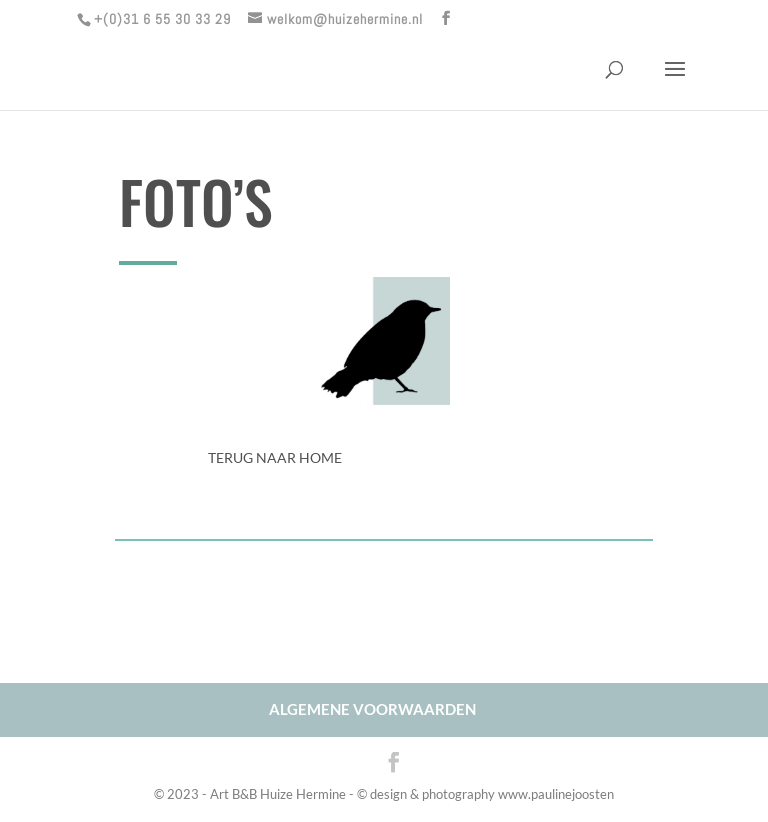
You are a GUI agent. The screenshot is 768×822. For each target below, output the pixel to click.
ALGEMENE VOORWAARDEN (372, 709)
